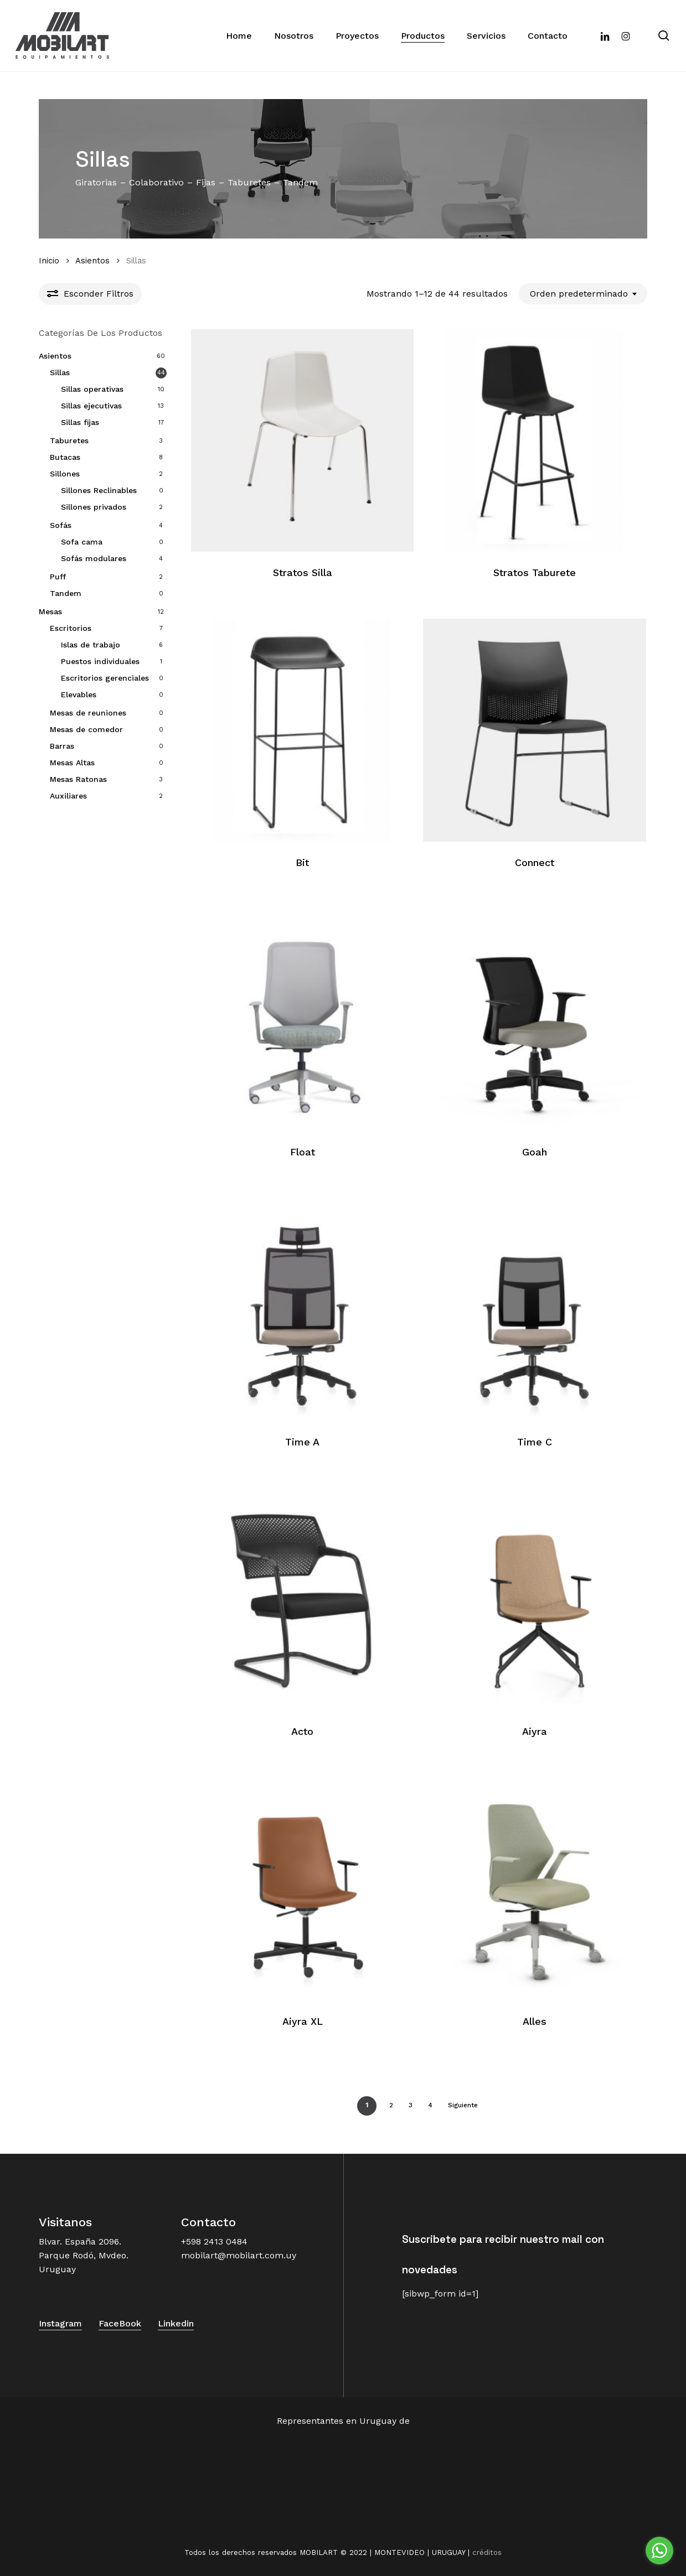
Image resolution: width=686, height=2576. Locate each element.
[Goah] (534, 1020)
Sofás (60, 525)
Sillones (65, 473)
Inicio (49, 261)
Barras (62, 746)
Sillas (60, 372)
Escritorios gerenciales (105, 677)
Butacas (65, 457)
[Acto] (302, 1599)
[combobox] (583, 293)
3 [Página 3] (410, 2105)
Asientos (92, 261)
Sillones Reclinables (99, 490)
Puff (58, 576)
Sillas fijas (80, 422)
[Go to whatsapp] (659, 2550)
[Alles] (534, 1888)
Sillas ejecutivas (91, 405)
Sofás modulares (93, 558)
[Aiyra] (534, 1599)
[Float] (302, 1020)
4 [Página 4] (430, 2105)
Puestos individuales (100, 661)
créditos (487, 2552)
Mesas (50, 611)
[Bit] (302, 730)
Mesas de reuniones (88, 712)
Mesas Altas (72, 762)
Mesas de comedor (86, 729)
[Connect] (534, 730)
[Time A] (302, 1309)
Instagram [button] (60, 2323)
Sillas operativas (92, 389)
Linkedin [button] (176, 2323)
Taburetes (69, 440)
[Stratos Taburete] (534, 440)
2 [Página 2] (391, 2105)
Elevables (78, 694)
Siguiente (463, 2105)
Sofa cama (81, 541)
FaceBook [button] (120, 2323)
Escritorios (70, 628)
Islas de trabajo (90, 644)
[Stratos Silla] (302, 440)
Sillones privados (93, 506)
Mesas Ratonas (78, 779)
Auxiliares (68, 795)
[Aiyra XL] (302, 1888)
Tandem (65, 593)
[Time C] (534, 1309)
